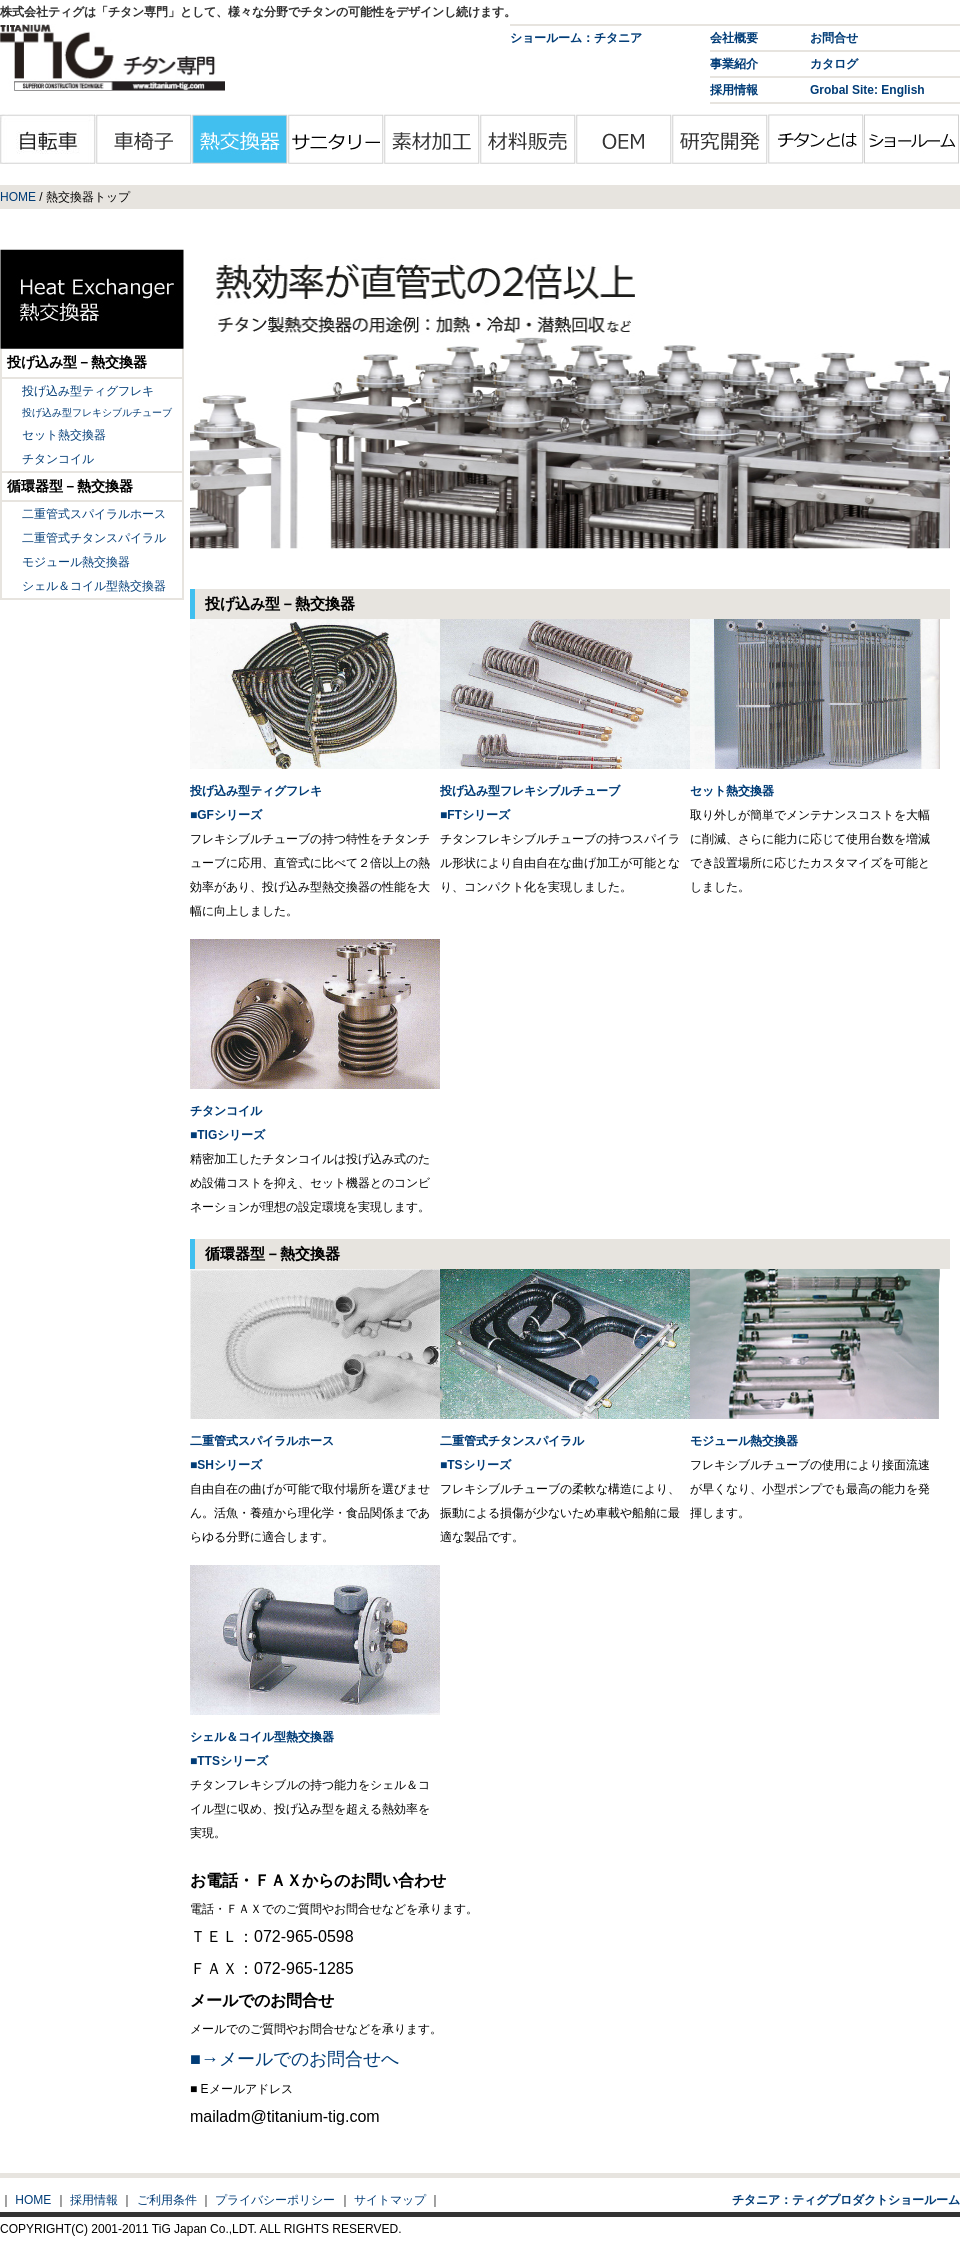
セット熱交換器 (64, 435)
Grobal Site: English (867, 90)
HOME (18, 197)
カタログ (834, 64)
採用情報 (734, 90)
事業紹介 (734, 64)
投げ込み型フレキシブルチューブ (97, 412)
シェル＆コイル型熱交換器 (94, 586)
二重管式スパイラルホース (94, 514)
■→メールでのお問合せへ (294, 2059)
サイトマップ (390, 2200)
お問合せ (834, 38)
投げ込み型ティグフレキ (88, 391)
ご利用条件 (167, 2200)
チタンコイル (58, 459)
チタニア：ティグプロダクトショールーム (846, 2200)
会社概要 (734, 38)
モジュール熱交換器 (76, 562)
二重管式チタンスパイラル (94, 538)
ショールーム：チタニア (576, 38)
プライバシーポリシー (275, 2200)
